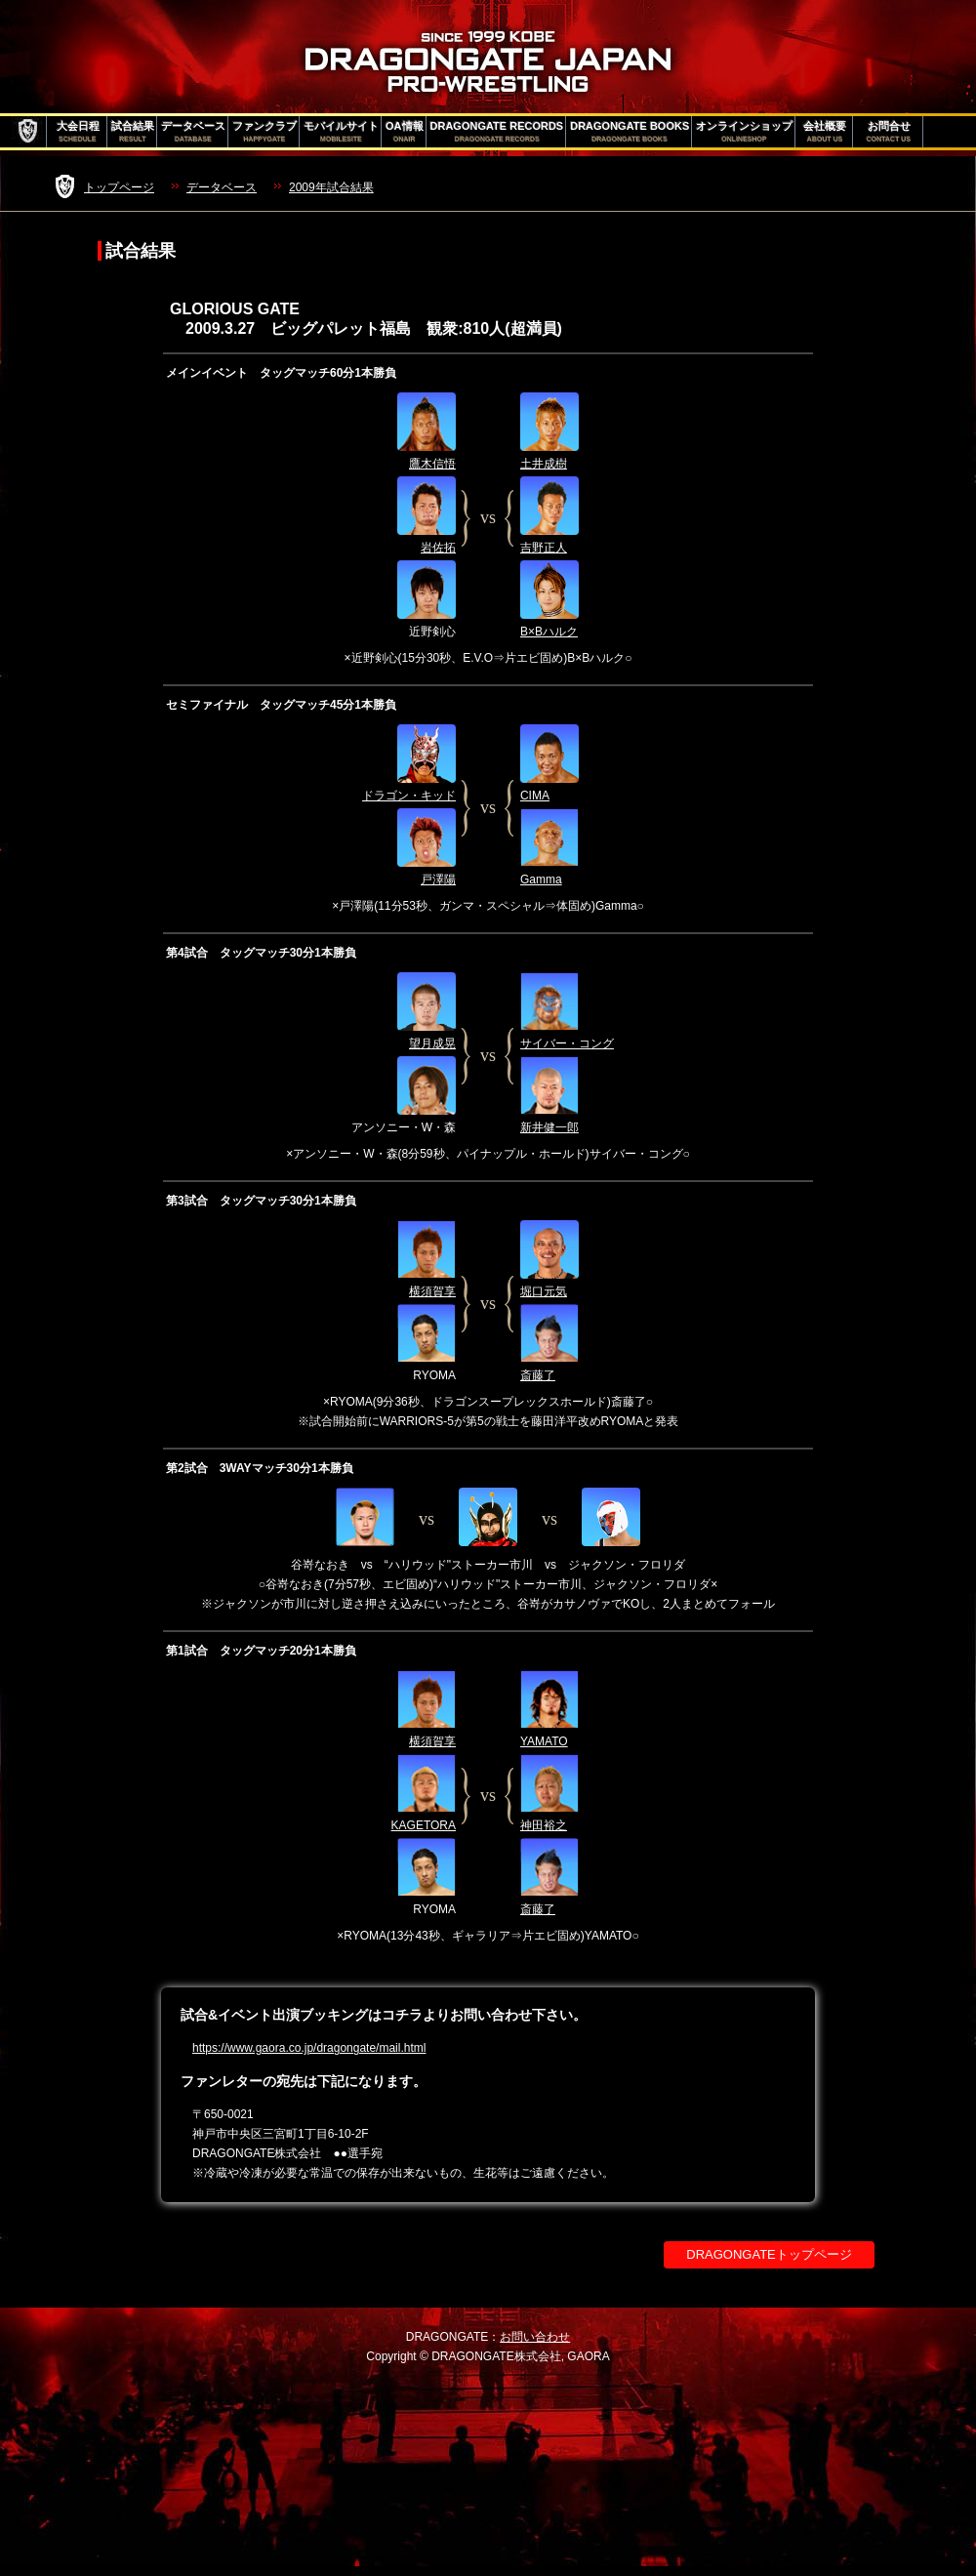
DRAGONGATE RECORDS (497, 131)
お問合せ (889, 131)
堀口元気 (543, 1291)
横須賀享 (432, 1291)
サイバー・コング (567, 1043)
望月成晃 (432, 1043)
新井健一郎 (549, 1127)
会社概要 (824, 131)
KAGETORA (423, 1825)
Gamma (541, 879)
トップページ (119, 187)
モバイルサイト (341, 131)
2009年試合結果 (331, 187)
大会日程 (78, 131)
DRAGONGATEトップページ (769, 2254)
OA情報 (405, 131)
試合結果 (132, 131)
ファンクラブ (264, 131)
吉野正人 (543, 547)
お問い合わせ (535, 2337)
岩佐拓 (438, 547)
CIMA (534, 795)
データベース (193, 131)
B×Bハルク (549, 631)
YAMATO (544, 1741)
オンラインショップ (744, 131)
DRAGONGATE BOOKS (629, 131)
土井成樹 (543, 463)
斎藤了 (537, 1375)
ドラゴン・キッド (409, 795)
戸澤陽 (438, 879)
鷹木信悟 (432, 463)
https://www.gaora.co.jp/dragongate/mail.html (309, 2048)
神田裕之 (543, 1825)
